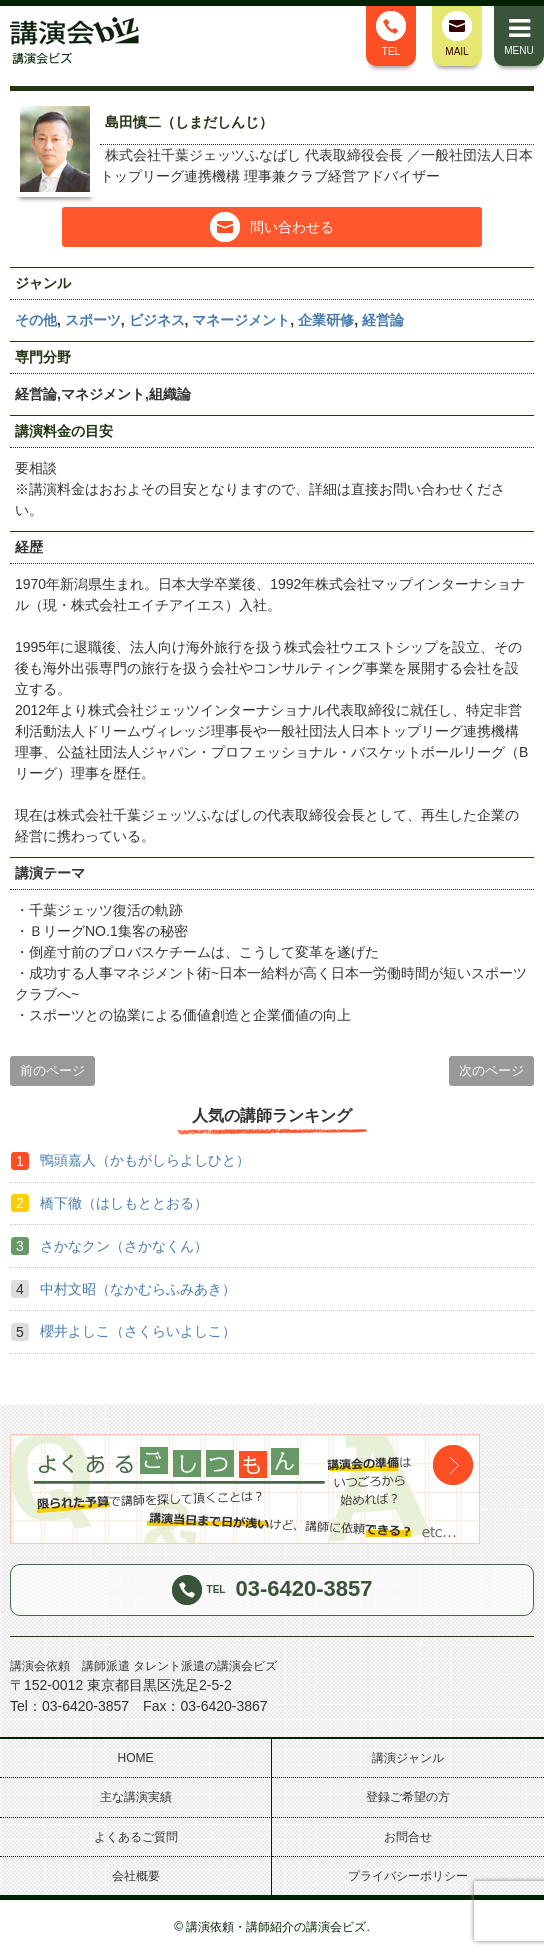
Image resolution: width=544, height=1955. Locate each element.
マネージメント (241, 320)
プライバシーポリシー (408, 1876)
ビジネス (157, 320)
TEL (391, 34)
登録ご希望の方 (408, 1797)
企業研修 (326, 320)
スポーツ (93, 320)
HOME (136, 1758)
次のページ (491, 1070)
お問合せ (408, 1837)
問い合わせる (272, 227)
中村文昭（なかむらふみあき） (138, 1289)
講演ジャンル (408, 1758)
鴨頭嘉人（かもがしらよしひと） (145, 1160)
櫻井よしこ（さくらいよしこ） (138, 1331)
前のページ (52, 1070)
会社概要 (136, 1876)
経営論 (383, 320)
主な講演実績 (136, 1797)
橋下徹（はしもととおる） (124, 1203)
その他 (36, 320)
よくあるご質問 (136, 1837)
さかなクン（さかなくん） (124, 1246)
